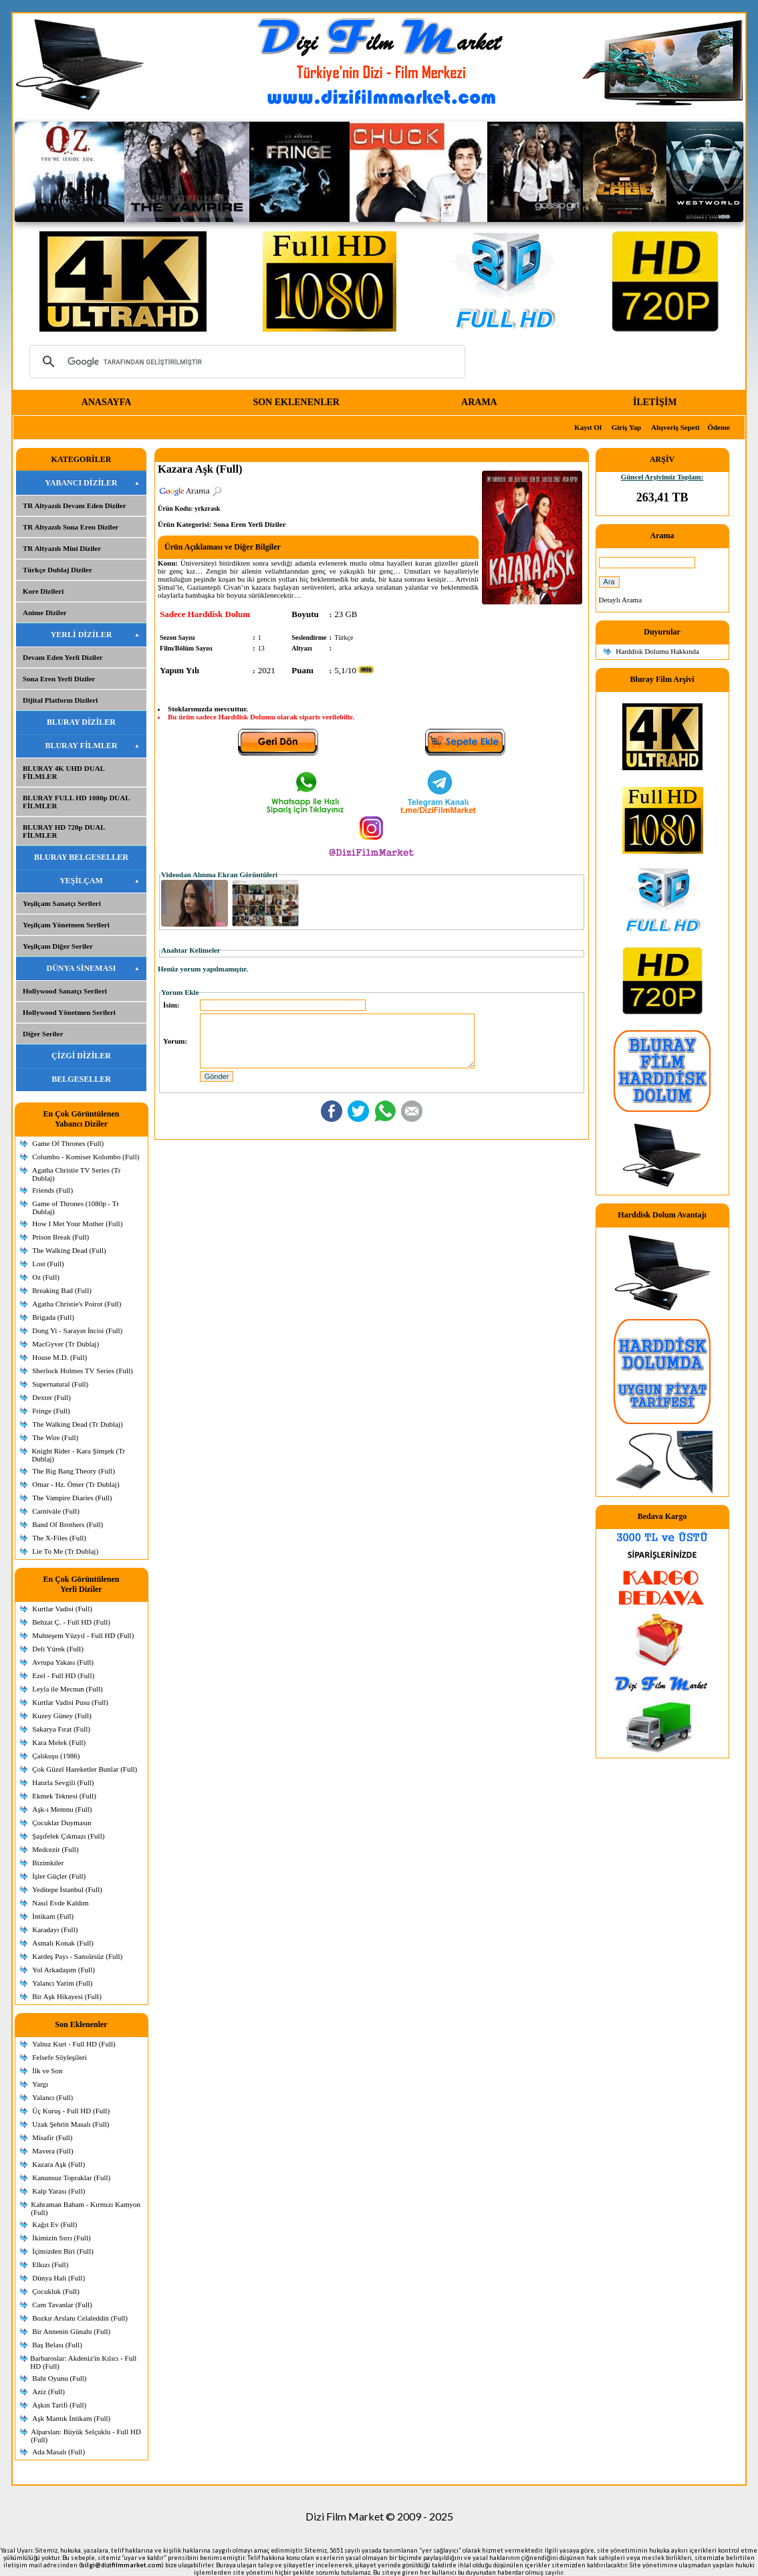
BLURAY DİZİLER (81, 722)
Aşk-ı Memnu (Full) (62, 1809)
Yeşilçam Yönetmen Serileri (66, 925)
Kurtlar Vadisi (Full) (62, 1609)
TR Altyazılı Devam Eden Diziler (74, 505)
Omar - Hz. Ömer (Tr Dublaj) (75, 1484)
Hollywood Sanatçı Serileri (65, 991)
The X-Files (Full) (59, 1538)
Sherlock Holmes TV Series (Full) (82, 1371)
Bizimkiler (48, 1863)
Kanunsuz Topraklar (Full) (71, 2178)
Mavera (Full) (52, 2151)
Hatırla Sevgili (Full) (63, 1782)
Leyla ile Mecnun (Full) (67, 1689)
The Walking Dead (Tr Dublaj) (77, 1424)
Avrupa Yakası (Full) (63, 1662)
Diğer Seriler (43, 1034)
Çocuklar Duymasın (61, 1823)
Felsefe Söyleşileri (59, 2057)
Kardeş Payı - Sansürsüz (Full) (77, 1956)
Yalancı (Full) (52, 2097)
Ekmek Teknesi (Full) (64, 1796)
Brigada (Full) (53, 1317)
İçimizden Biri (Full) (63, 2251)
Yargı (40, 2084)
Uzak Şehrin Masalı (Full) (70, 2124)
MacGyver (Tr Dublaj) (65, 1344)
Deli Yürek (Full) (58, 1649)
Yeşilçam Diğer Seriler (58, 946)
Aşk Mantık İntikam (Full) (71, 2418)
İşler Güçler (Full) (59, 1876)
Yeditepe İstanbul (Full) (67, 1889)
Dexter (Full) (51, 1397)
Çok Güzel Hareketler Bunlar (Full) (84, 1769)
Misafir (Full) (52, 2137)
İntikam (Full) (53, 1916)
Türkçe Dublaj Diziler (57, 570)
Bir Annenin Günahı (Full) (71, 2331)
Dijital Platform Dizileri (60, 700)
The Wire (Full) (55, 1437)
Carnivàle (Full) (56, 1511)
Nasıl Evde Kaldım (60, 1903)
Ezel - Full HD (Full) (63, 1675)
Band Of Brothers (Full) (67, 1524)
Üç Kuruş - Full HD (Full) (71, 2111)
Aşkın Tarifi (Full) (59, 2405)
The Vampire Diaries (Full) (72, 1498)
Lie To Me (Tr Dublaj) (65, 1551)
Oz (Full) (45, 1277)
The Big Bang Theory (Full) (73, 1471)
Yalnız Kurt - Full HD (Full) (73, 2044)
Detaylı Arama (620, 600)
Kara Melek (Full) (59, 1742)
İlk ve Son (47, 2071)
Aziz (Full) (48, 2391)
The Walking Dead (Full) (69, 1250)
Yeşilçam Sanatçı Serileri (62, 903)
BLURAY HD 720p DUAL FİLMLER (64, 831)
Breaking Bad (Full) (62, 1290)
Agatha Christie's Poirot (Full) (76, 1304)
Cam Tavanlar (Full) (62, 2305)
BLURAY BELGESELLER (81, 857)
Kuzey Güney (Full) (62, 1716)
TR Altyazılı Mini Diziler (62, 548)
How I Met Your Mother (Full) (77, 1223)
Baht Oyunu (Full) (59, 2378)
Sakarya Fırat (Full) (61, 1729)
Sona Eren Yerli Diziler (59, 679)
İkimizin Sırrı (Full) (61, 2238)
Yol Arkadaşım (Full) (63, 1970)
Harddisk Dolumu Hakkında (657, 651)
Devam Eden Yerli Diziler (63, 657)
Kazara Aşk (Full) (58, 2164)
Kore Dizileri (43, 591)
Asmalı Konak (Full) (63, 1943)
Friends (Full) (52, 1190)
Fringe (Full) (51, 1411)
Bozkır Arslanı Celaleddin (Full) (80, 2318)
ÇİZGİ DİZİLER (81, 1055)
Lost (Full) (48, 1264)
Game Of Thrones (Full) (68, 1143)
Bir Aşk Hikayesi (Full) (67, 1996)
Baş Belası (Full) (57, 2345)
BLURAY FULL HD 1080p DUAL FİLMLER (76, 802)
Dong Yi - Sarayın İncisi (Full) (77, 1330)
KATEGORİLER (81, 459)
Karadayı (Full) (55, 1929)
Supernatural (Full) (60, 1384)
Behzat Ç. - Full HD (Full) (71, 1622)
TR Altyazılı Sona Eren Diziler (70, 527)
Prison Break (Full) (60, 1237)
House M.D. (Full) (59, 1357)
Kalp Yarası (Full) (58, 2191)
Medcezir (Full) (55, 1849)
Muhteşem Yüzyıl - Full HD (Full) (83, 1635)
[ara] (245, 362)
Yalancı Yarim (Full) (62, 1983)
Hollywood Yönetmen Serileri (69, 1012)
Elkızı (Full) (50, 2264)
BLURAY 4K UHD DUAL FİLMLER (64, 772)
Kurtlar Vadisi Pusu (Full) (70, 1702)
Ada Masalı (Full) (58, 2452)
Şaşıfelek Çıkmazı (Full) (68, 1836)
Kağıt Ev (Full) (54, 2224)
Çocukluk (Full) (56, 2291)
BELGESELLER (81, 1079)
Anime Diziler (45, 612)
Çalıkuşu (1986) (56, 1756)
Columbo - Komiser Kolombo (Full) (85, 1157)
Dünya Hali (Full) (58, 2278)
